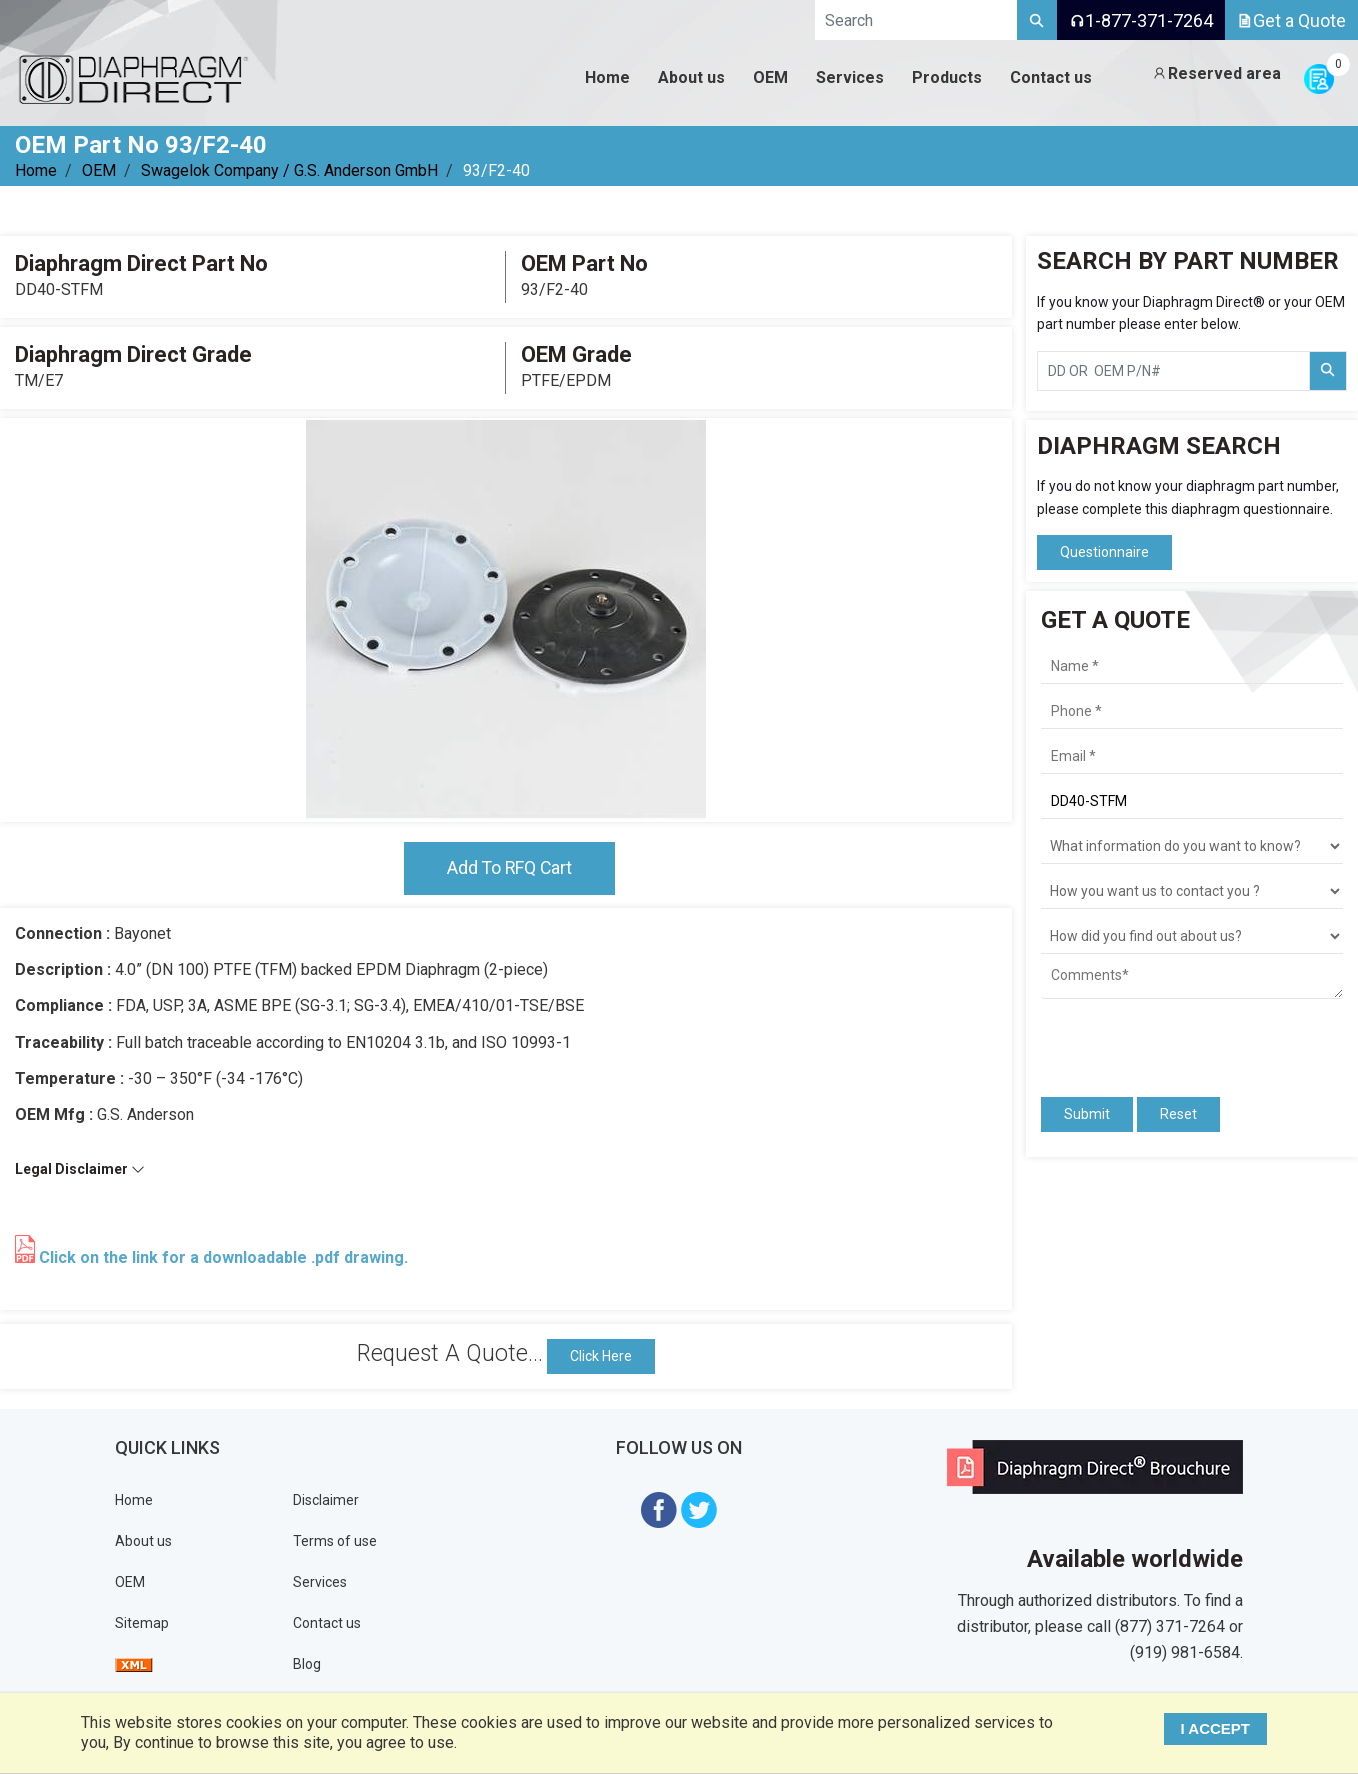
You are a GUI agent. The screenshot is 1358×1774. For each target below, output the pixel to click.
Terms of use (335, 1541)
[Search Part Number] (1328, 371)
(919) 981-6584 (1185, 1653)
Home (36, 170)
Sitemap (142, 1623)
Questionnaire (1104, 552)
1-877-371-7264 (1141, 20)
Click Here (601, 1356)
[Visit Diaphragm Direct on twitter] (699, 1508)
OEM (99, 170)
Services (320, 1582)
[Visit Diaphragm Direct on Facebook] (659, 1508)
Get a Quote (1291, 20)
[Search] (1037, 20)
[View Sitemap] (134, 1664)
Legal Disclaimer (80, 1170)
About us (143, 1541)
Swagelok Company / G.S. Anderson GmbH (289, 170)
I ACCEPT (1216, 1728)
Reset (1178, 1114)
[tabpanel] (506, 620)
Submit (1087, 1114)
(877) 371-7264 (1170, 1627)
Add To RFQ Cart (509, 868)
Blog (307, 1664)
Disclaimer (326, 1500)
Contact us (327, 1623)
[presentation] (1158, 1039)
